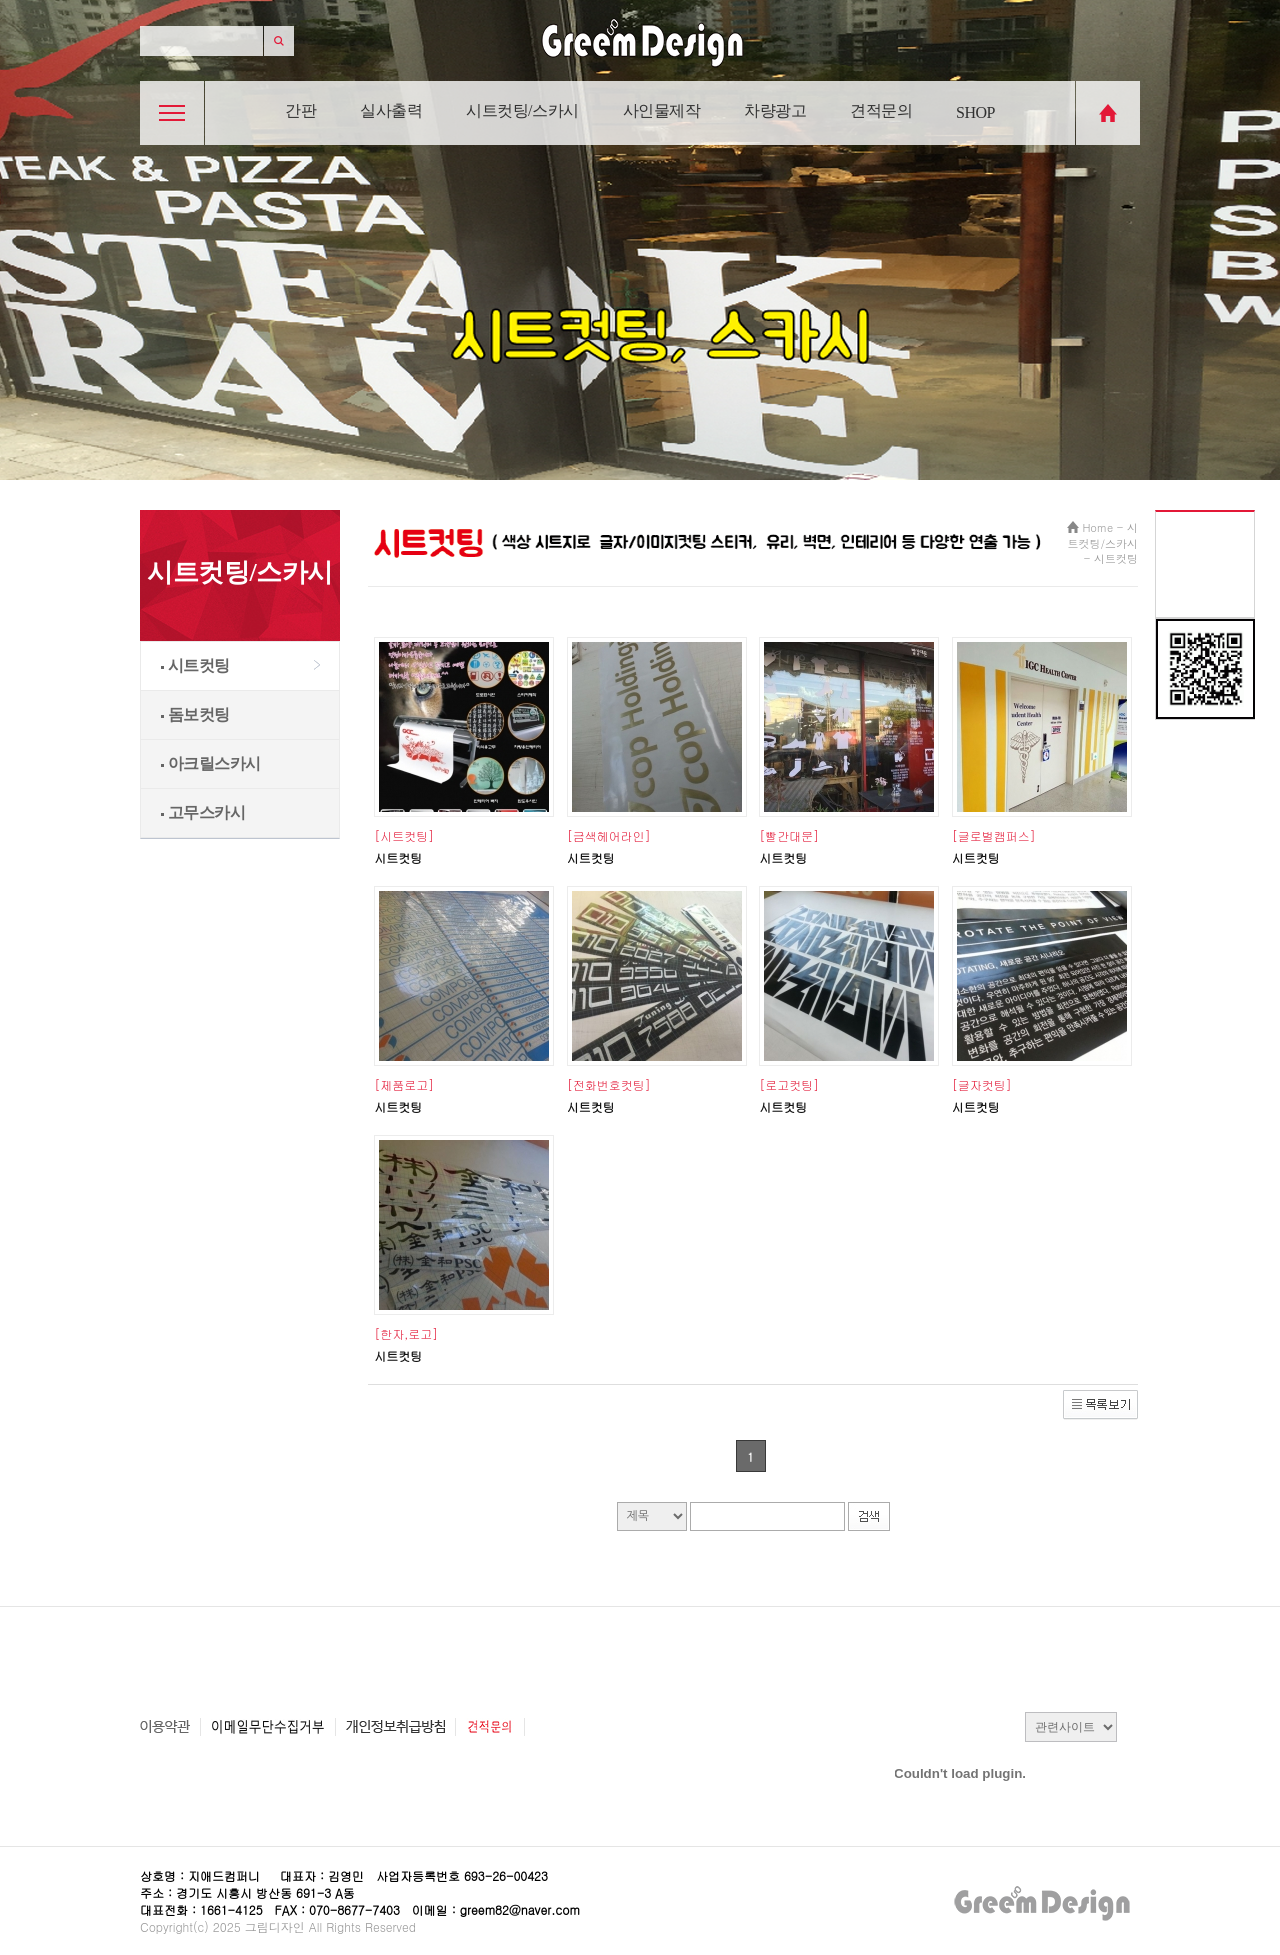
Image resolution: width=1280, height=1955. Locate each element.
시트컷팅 (195, 665)
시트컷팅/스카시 (522, 110)
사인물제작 (662, 110)
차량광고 (775, 110)
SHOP (975, 112)
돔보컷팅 (195, 714)
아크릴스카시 (211, 763)
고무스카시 (203, 812)
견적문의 (881, 110)
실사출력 (391, 110)
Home (1097, 527)
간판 (300, 110)
